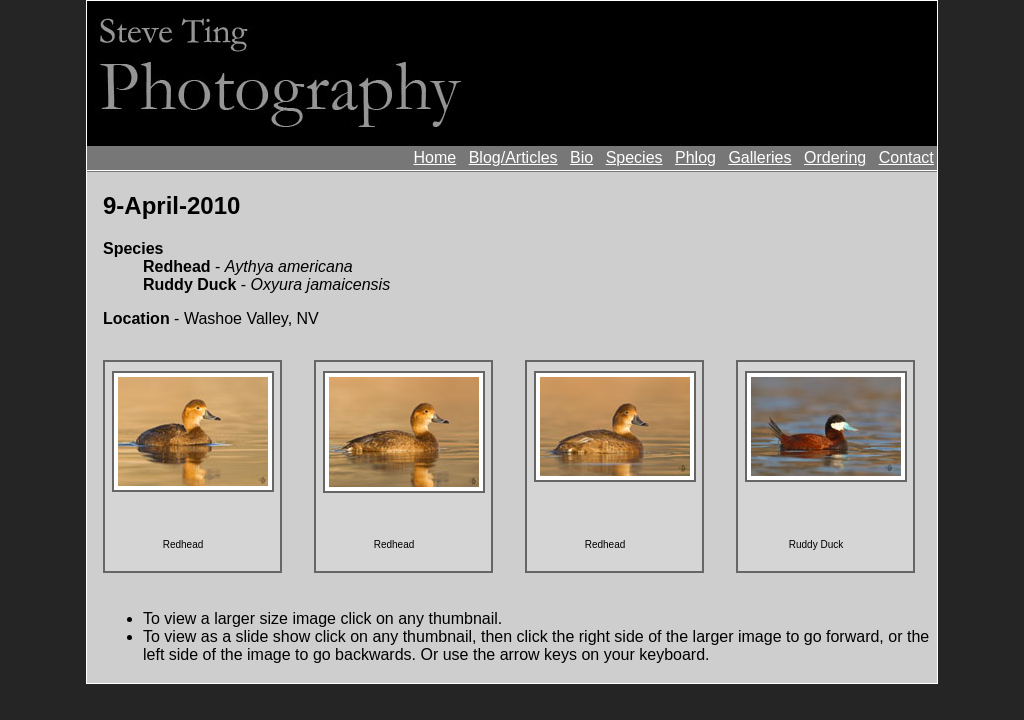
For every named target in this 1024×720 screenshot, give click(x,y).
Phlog (695, 157)
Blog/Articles (513, 157)
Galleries (759, 157)
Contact (906, 157)
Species (634, 157)
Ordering (835, 157)
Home (435, 157)
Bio (581, 157)
